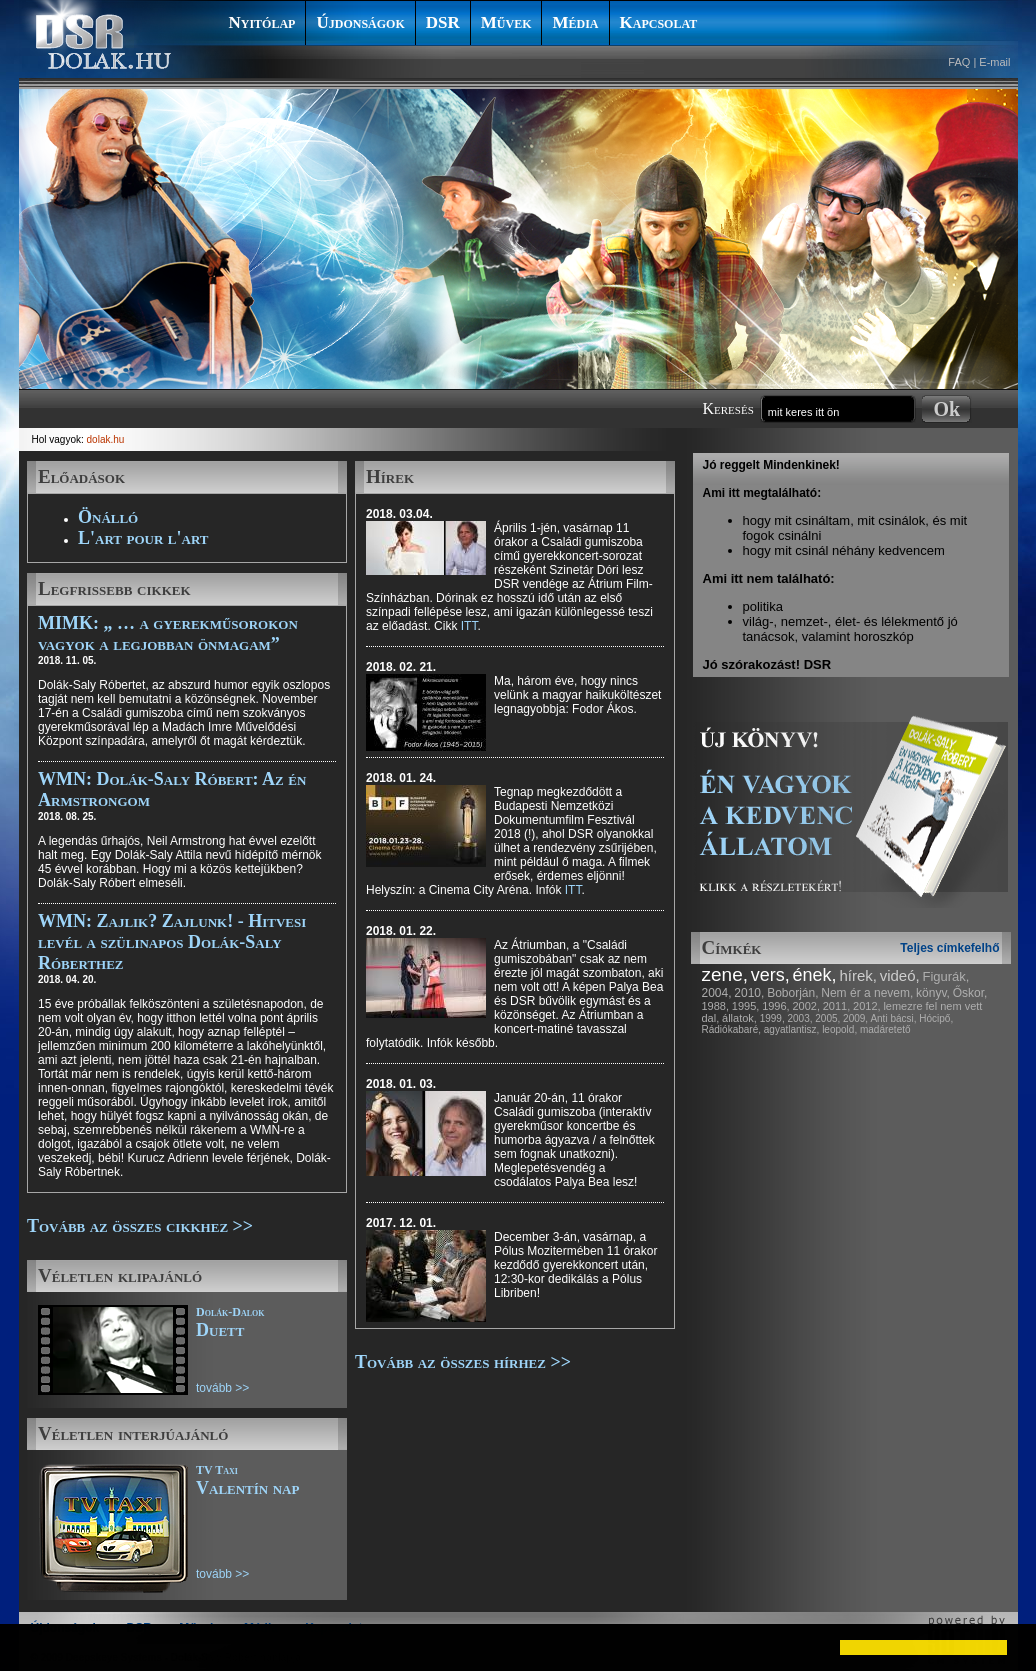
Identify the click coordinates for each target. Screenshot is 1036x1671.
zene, (725, 974)
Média (575, 22)
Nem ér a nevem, (867, 993)
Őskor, (970, 993)
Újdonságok (360, 22)
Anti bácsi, (893, 1018)
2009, (855, 1018)
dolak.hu (106, 439)
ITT (469, 626)
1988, (716, 1006)
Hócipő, (936, 1018)
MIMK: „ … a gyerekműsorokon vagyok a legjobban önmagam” (168, 633)
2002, (806, 1006)
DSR (443, 22)
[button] (32, 1647)
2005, (827, 1018)
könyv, (933, 993)
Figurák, (946, 976)
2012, (867, 1006)
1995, (746, 1006)
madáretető (885, 1029)
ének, (815, 975)
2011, (837, 1006)
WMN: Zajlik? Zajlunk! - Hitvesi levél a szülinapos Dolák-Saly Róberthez (172, 942)
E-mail (994, 62)
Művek (506, 22)
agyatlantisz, (792, 1029)
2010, (749, 993)
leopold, (839, 1029)
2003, (799, 1018)
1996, (776, 1006)
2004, (717, 993)
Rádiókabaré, (731, 1029)
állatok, (739, 1018)
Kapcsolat (659, 22)
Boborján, (792, 993)
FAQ (959, 62)
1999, (772, 1018)
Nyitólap (262, 22)
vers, (770, 975)
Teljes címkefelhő (949, 948)
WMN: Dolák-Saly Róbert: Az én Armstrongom (172, 789)
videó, (900, 975)
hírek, (858, 975)
